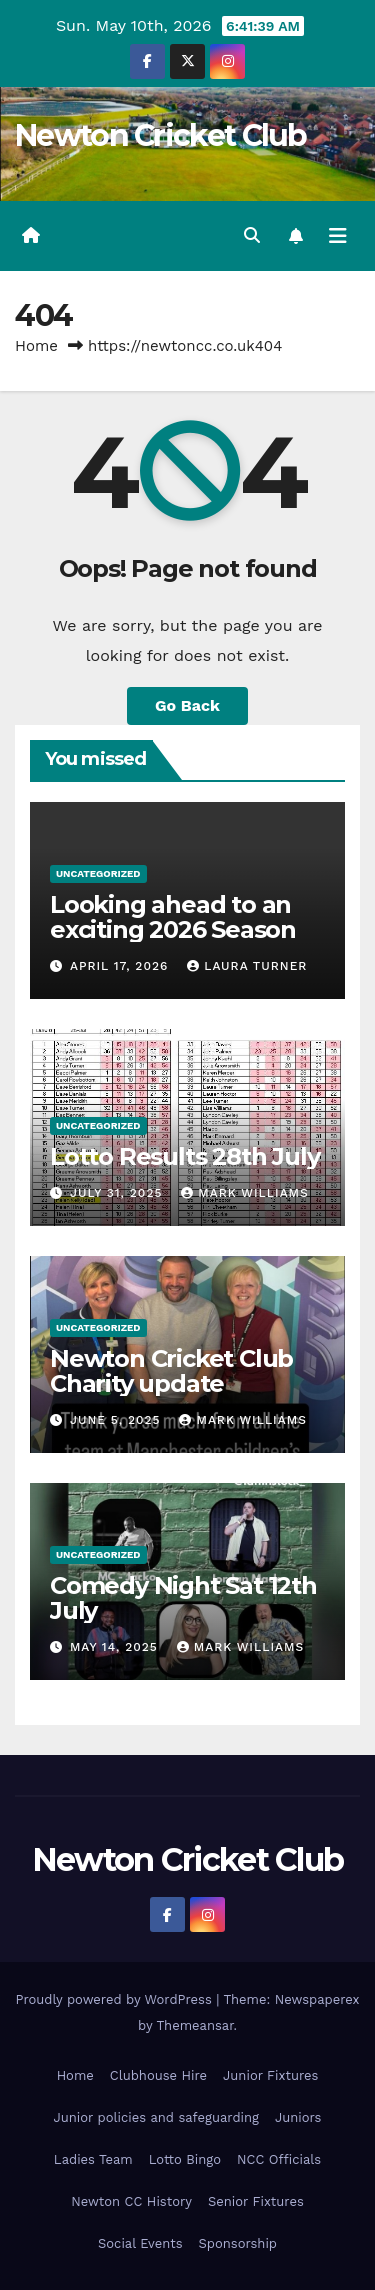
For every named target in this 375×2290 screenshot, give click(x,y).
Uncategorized (98, 873)
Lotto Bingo (185, 2159)
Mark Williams (244, 1193)
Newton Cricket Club (161, 135)
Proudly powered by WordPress (115, 1999)
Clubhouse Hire (158, 2075)
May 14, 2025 (116, 1647)
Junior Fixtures (270, 2075)
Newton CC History (131, 2201)
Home (36, 346)
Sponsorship (238, 2243)
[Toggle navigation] (338, 236)
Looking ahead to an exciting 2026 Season (173, 917)
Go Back (187, 705)
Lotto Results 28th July (184, 1156)
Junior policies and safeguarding (156, 2117)
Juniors (298, 2117)
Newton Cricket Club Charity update (171, 1371)
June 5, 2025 (118, 1420)
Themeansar (195, 2025)
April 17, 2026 (121, 966)
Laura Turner (247, 966)
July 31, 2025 (118, 1193)
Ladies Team (93, 2159)
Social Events (140, 2243)
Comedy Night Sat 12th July (183, 1598)
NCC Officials (279, 2159)
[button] (252, 235)
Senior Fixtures (256, 2201)
